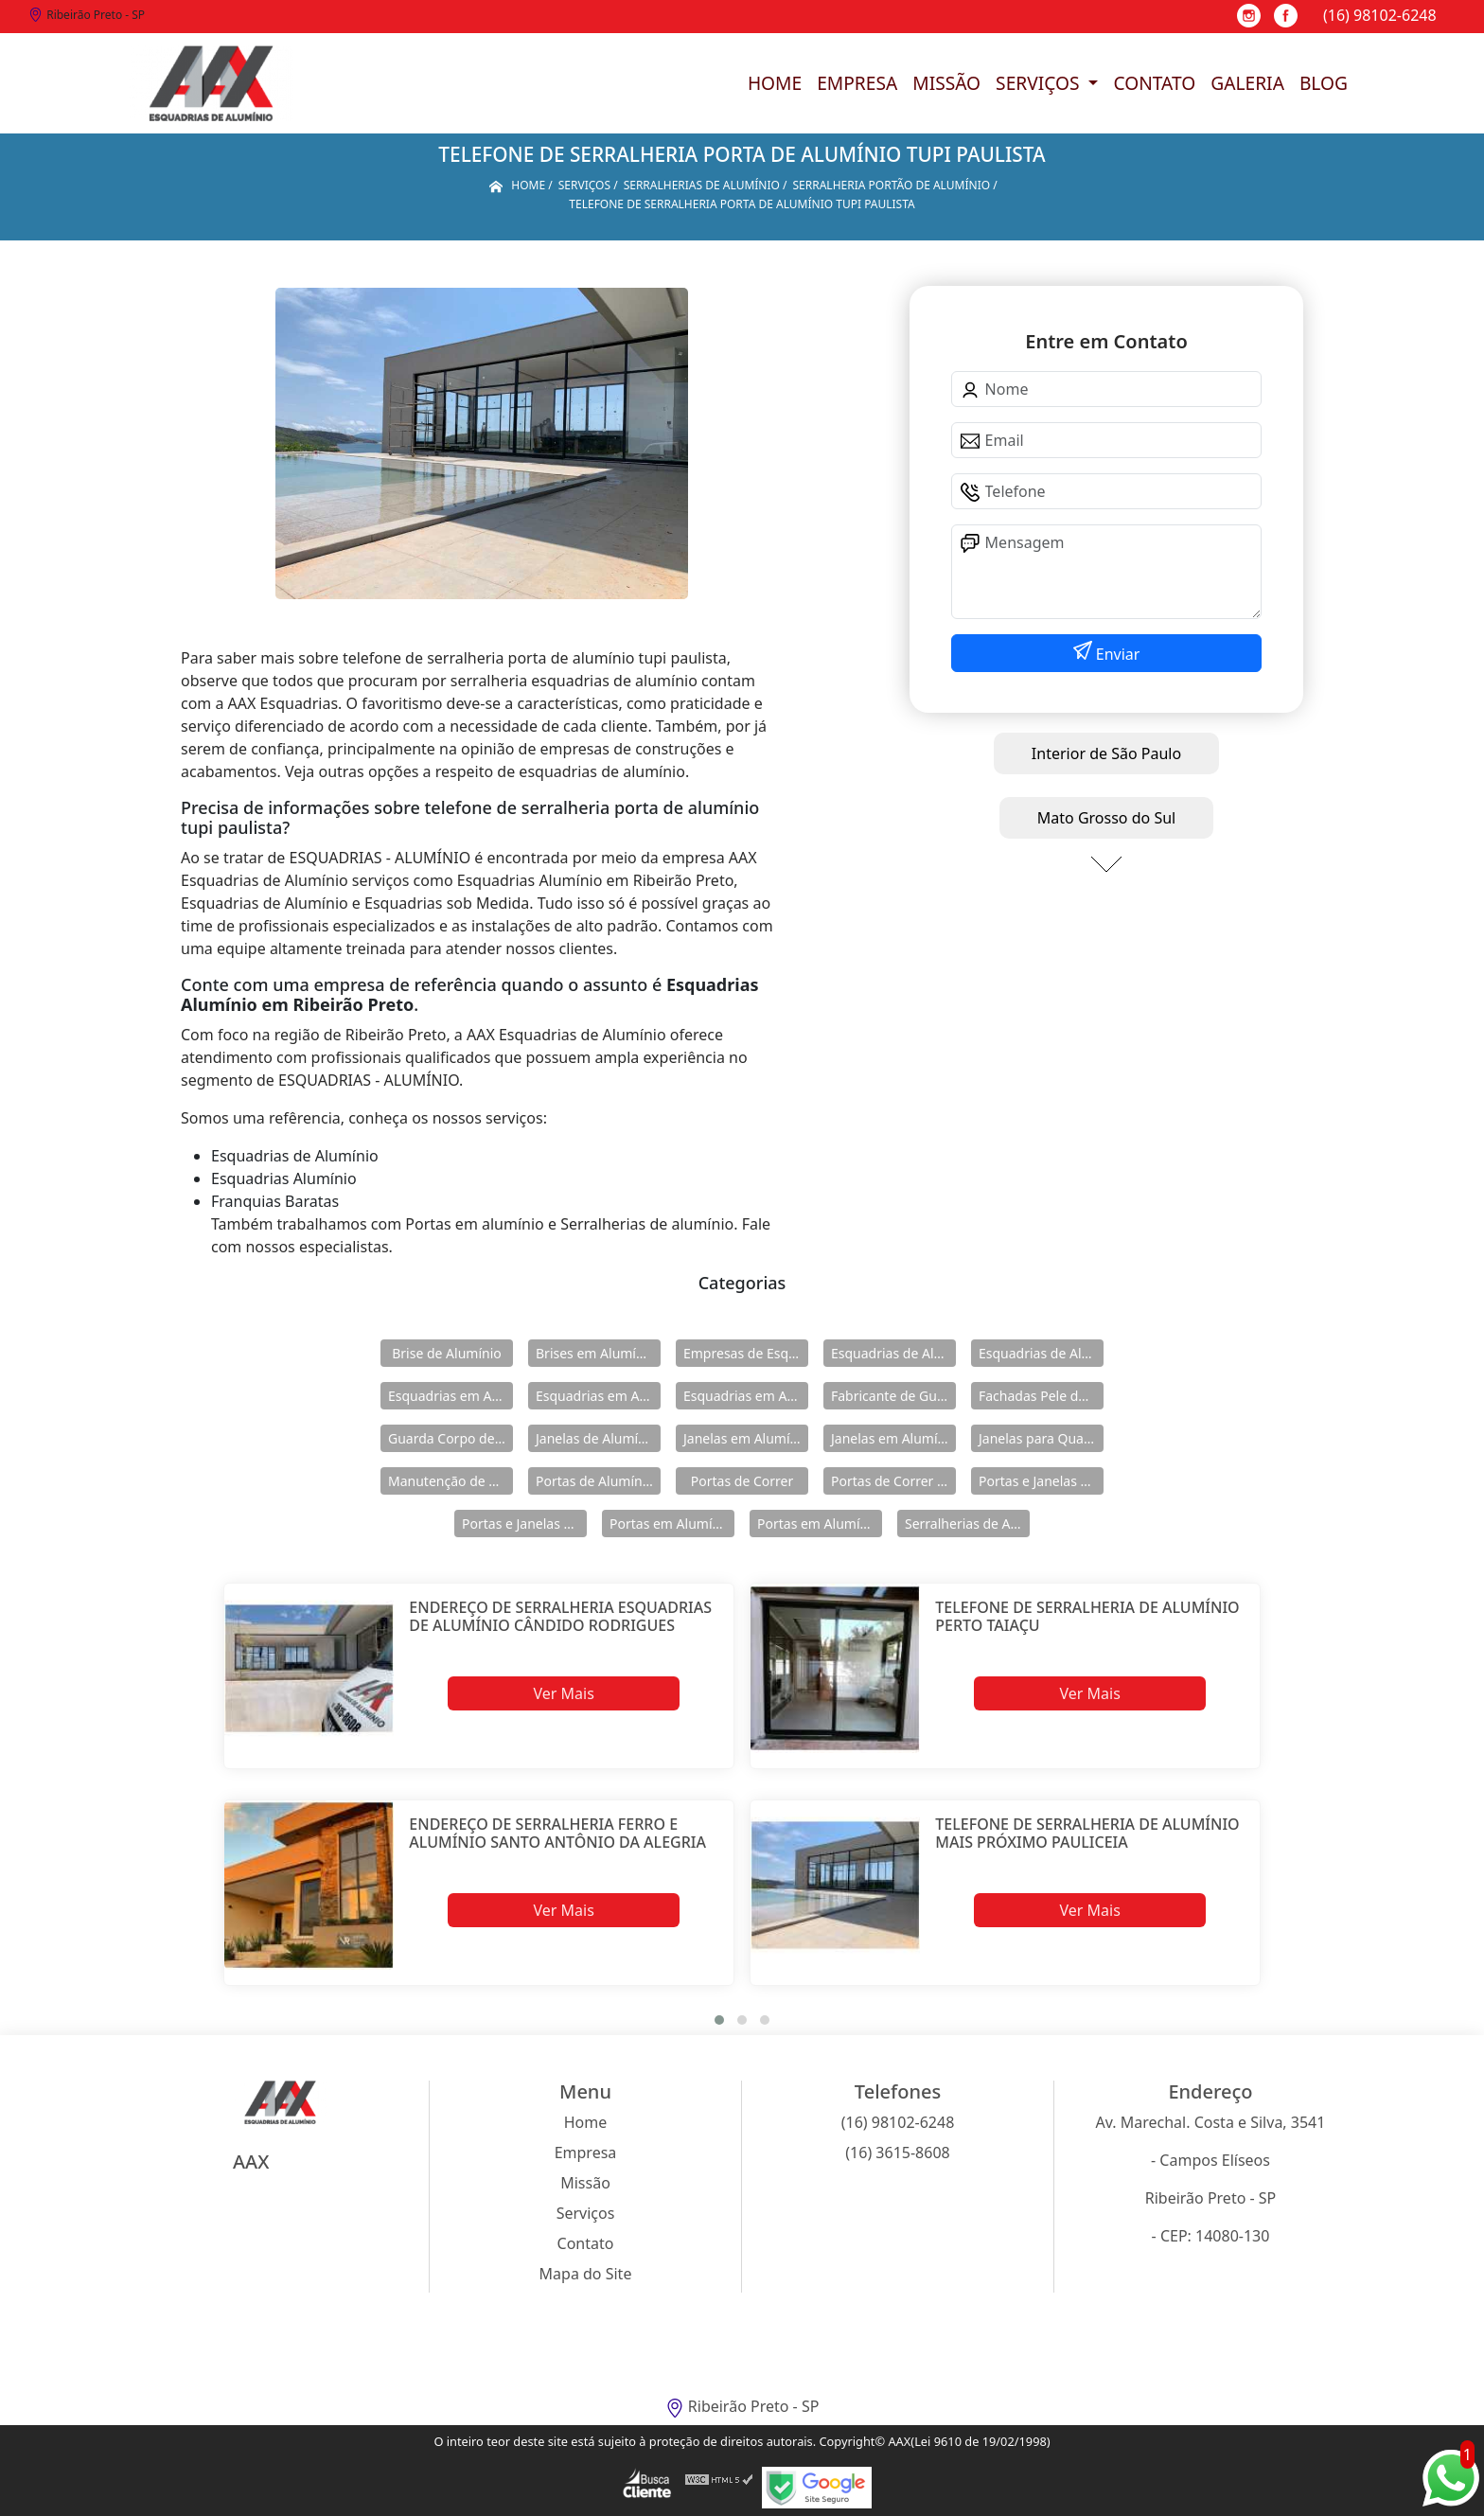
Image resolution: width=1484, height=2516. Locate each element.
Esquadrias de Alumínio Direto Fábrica (1041, 1353)
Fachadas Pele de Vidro (1041, 1396)
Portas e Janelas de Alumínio (1041, 1481)
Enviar (1116, 654)
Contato (1154, 83)
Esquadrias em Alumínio (450, 1396)
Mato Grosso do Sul (1106, 817)
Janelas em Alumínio (745, 1438)
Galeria (1247, 83)
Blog (1323, 83)
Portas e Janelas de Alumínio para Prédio (524, 1524)
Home (775, 83)
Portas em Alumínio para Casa (819, 1524)
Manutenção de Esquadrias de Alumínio (450, 1481)
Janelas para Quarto (1040, 1438)
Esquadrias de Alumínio (893, 1353)
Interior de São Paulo (1106, 753)
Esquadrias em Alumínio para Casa (598, 1396)
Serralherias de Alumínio (967, 1524)
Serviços (1040, 83)
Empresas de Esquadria (745, 1353)
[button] (719, 2020)
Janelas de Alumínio (597, 1438)
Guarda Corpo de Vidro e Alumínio (450, 1438)
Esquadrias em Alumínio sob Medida (745, 1396)
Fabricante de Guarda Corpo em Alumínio (893, 1396)
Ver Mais (563, 1693)
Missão (946, 83)
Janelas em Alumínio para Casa (893, 1438)
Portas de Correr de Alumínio (893, 1481)
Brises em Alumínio (596, 1353)
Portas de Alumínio (595, 1481)
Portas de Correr (742, 1481)
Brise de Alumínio (447, 1353)
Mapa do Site (585, 2273)
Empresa (857, 83)
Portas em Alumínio (671, 1524)
